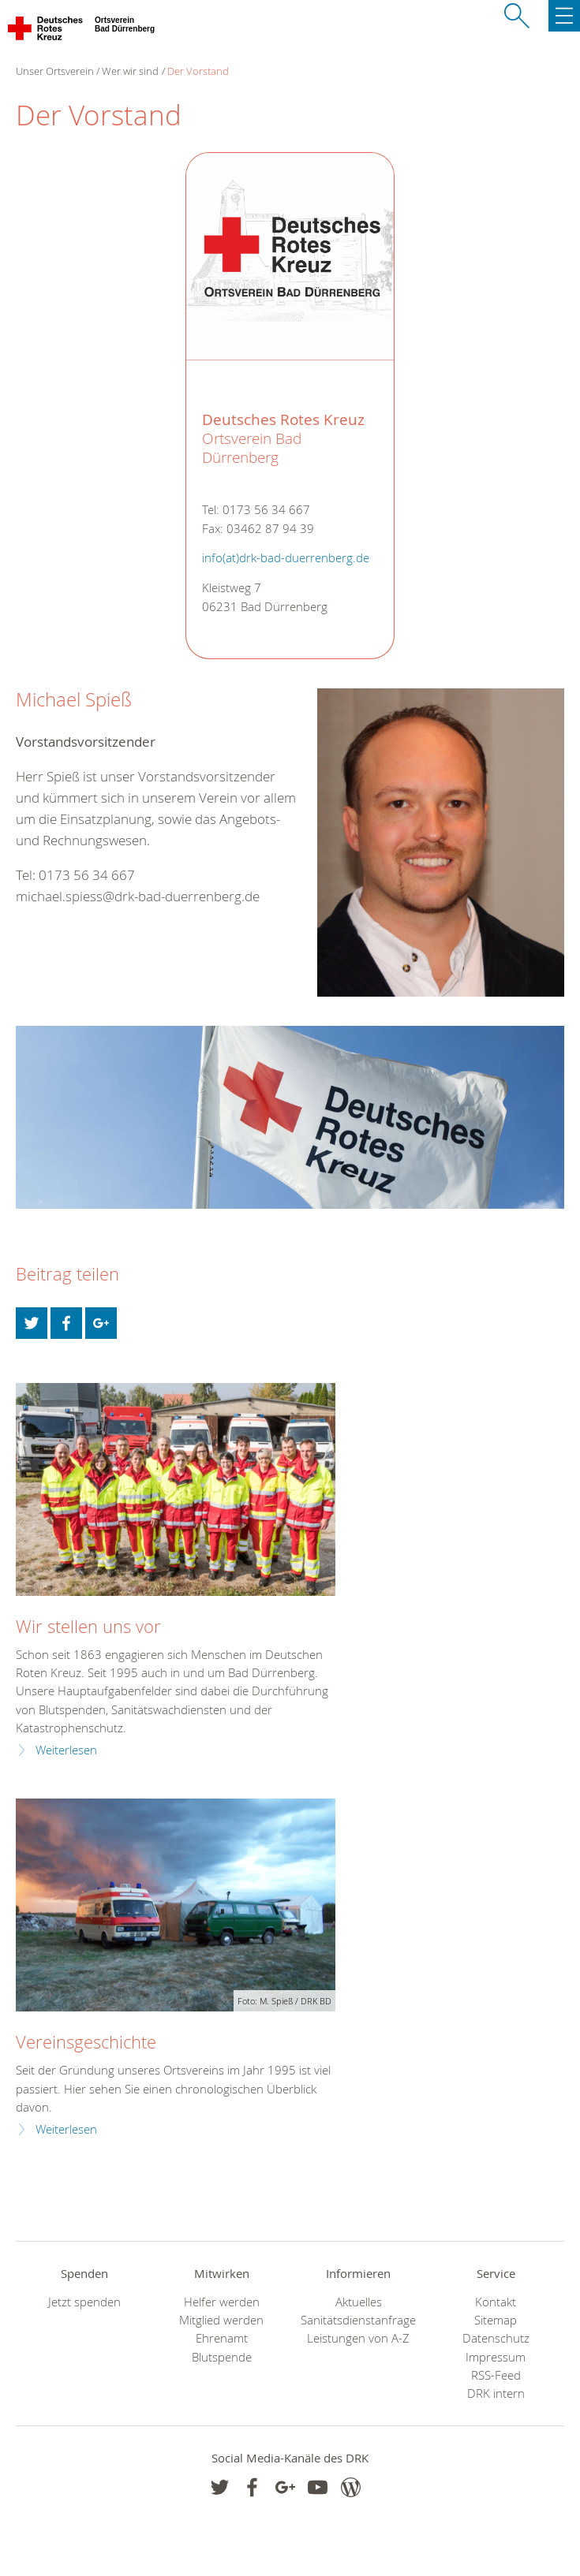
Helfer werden (222, 2302)
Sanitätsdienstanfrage (358, 2320)
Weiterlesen (66, 1750)
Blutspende (222, 2357)
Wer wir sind (130, 71)
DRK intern (496, 2393)
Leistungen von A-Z (358, 2338)
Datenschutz (495, 2338)
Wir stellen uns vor (88, 1626)
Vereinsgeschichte (86, 2041)
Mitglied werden (221, 2320)
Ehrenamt (222, 2338)
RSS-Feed (496, 2375)
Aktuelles (358, 2302)
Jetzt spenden (84, 2302)
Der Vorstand (198, 71)
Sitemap (495, 2320)
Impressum (496, 2357)
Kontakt (495, 2302)
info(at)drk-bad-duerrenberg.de (285, 557)
